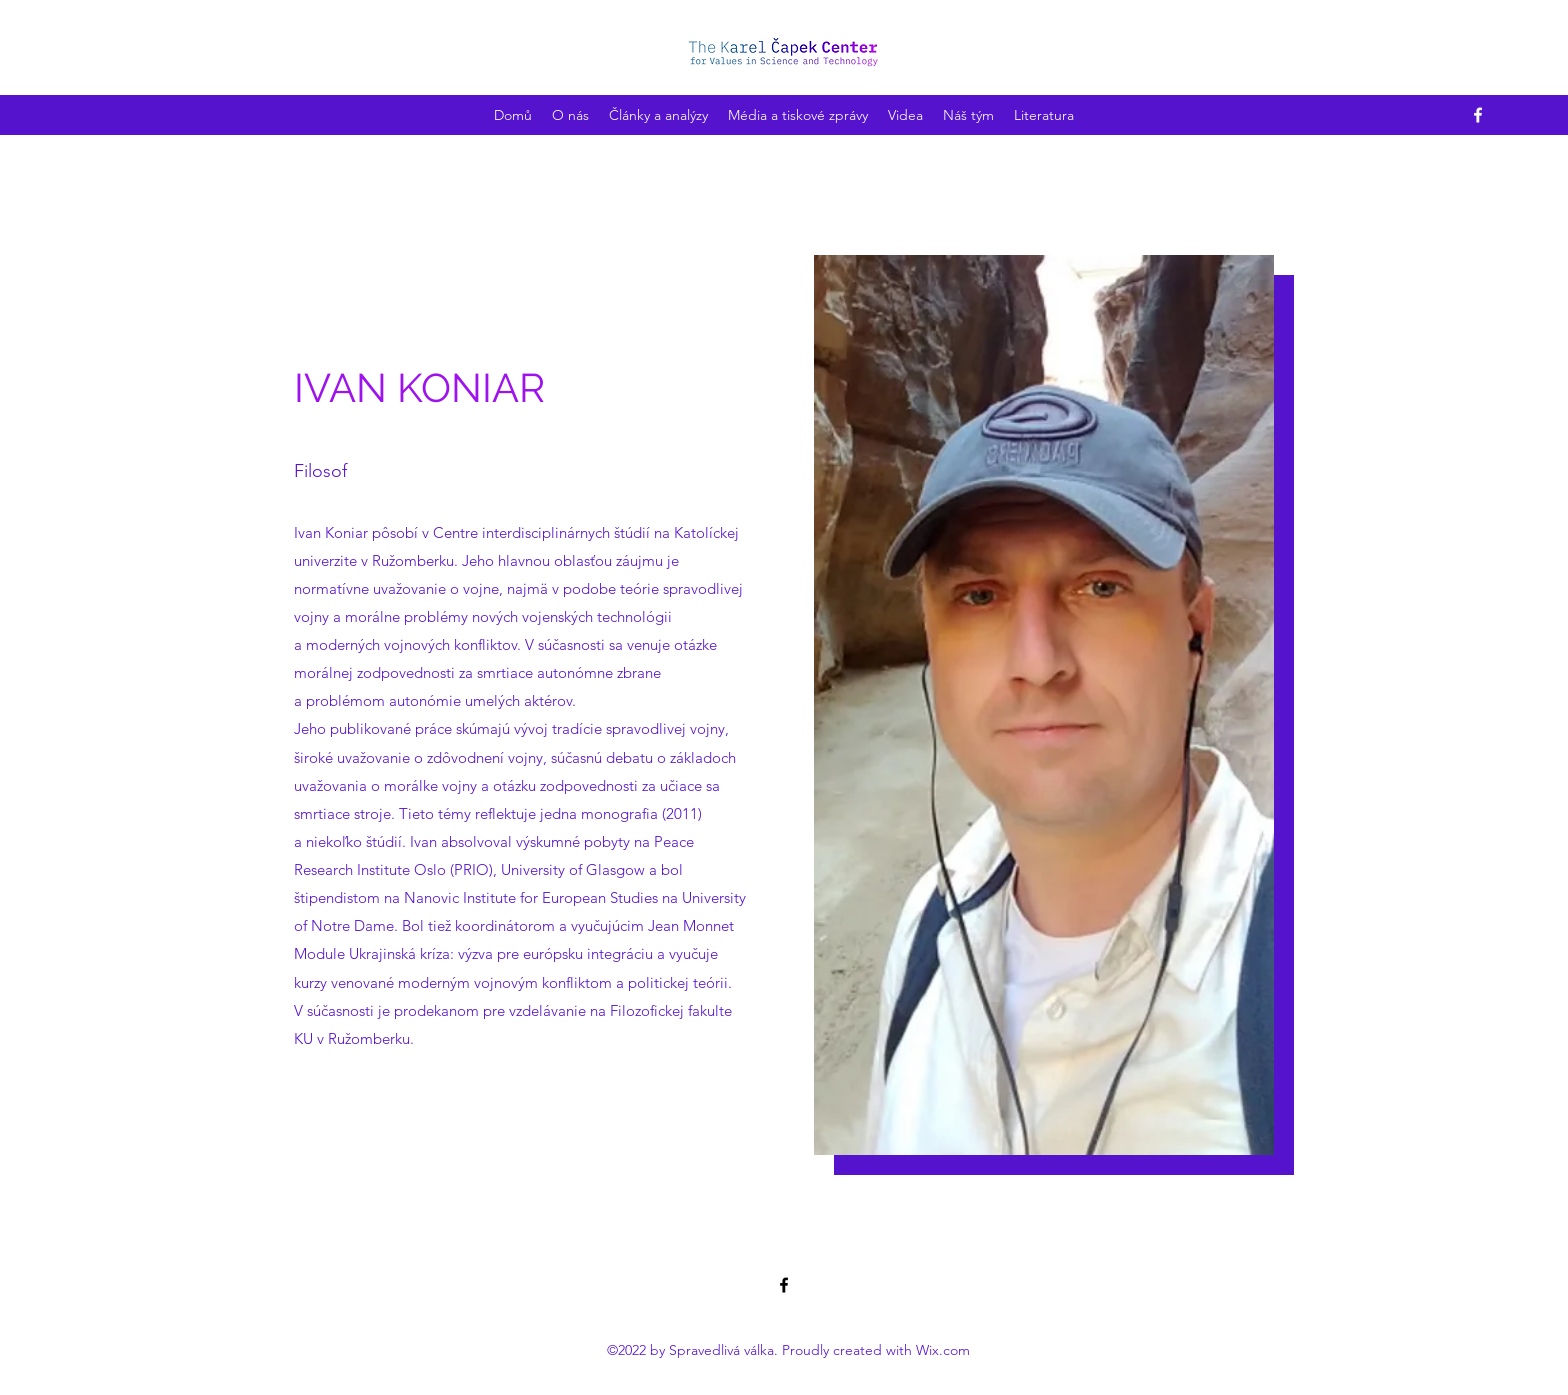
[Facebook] (1478, 115)
